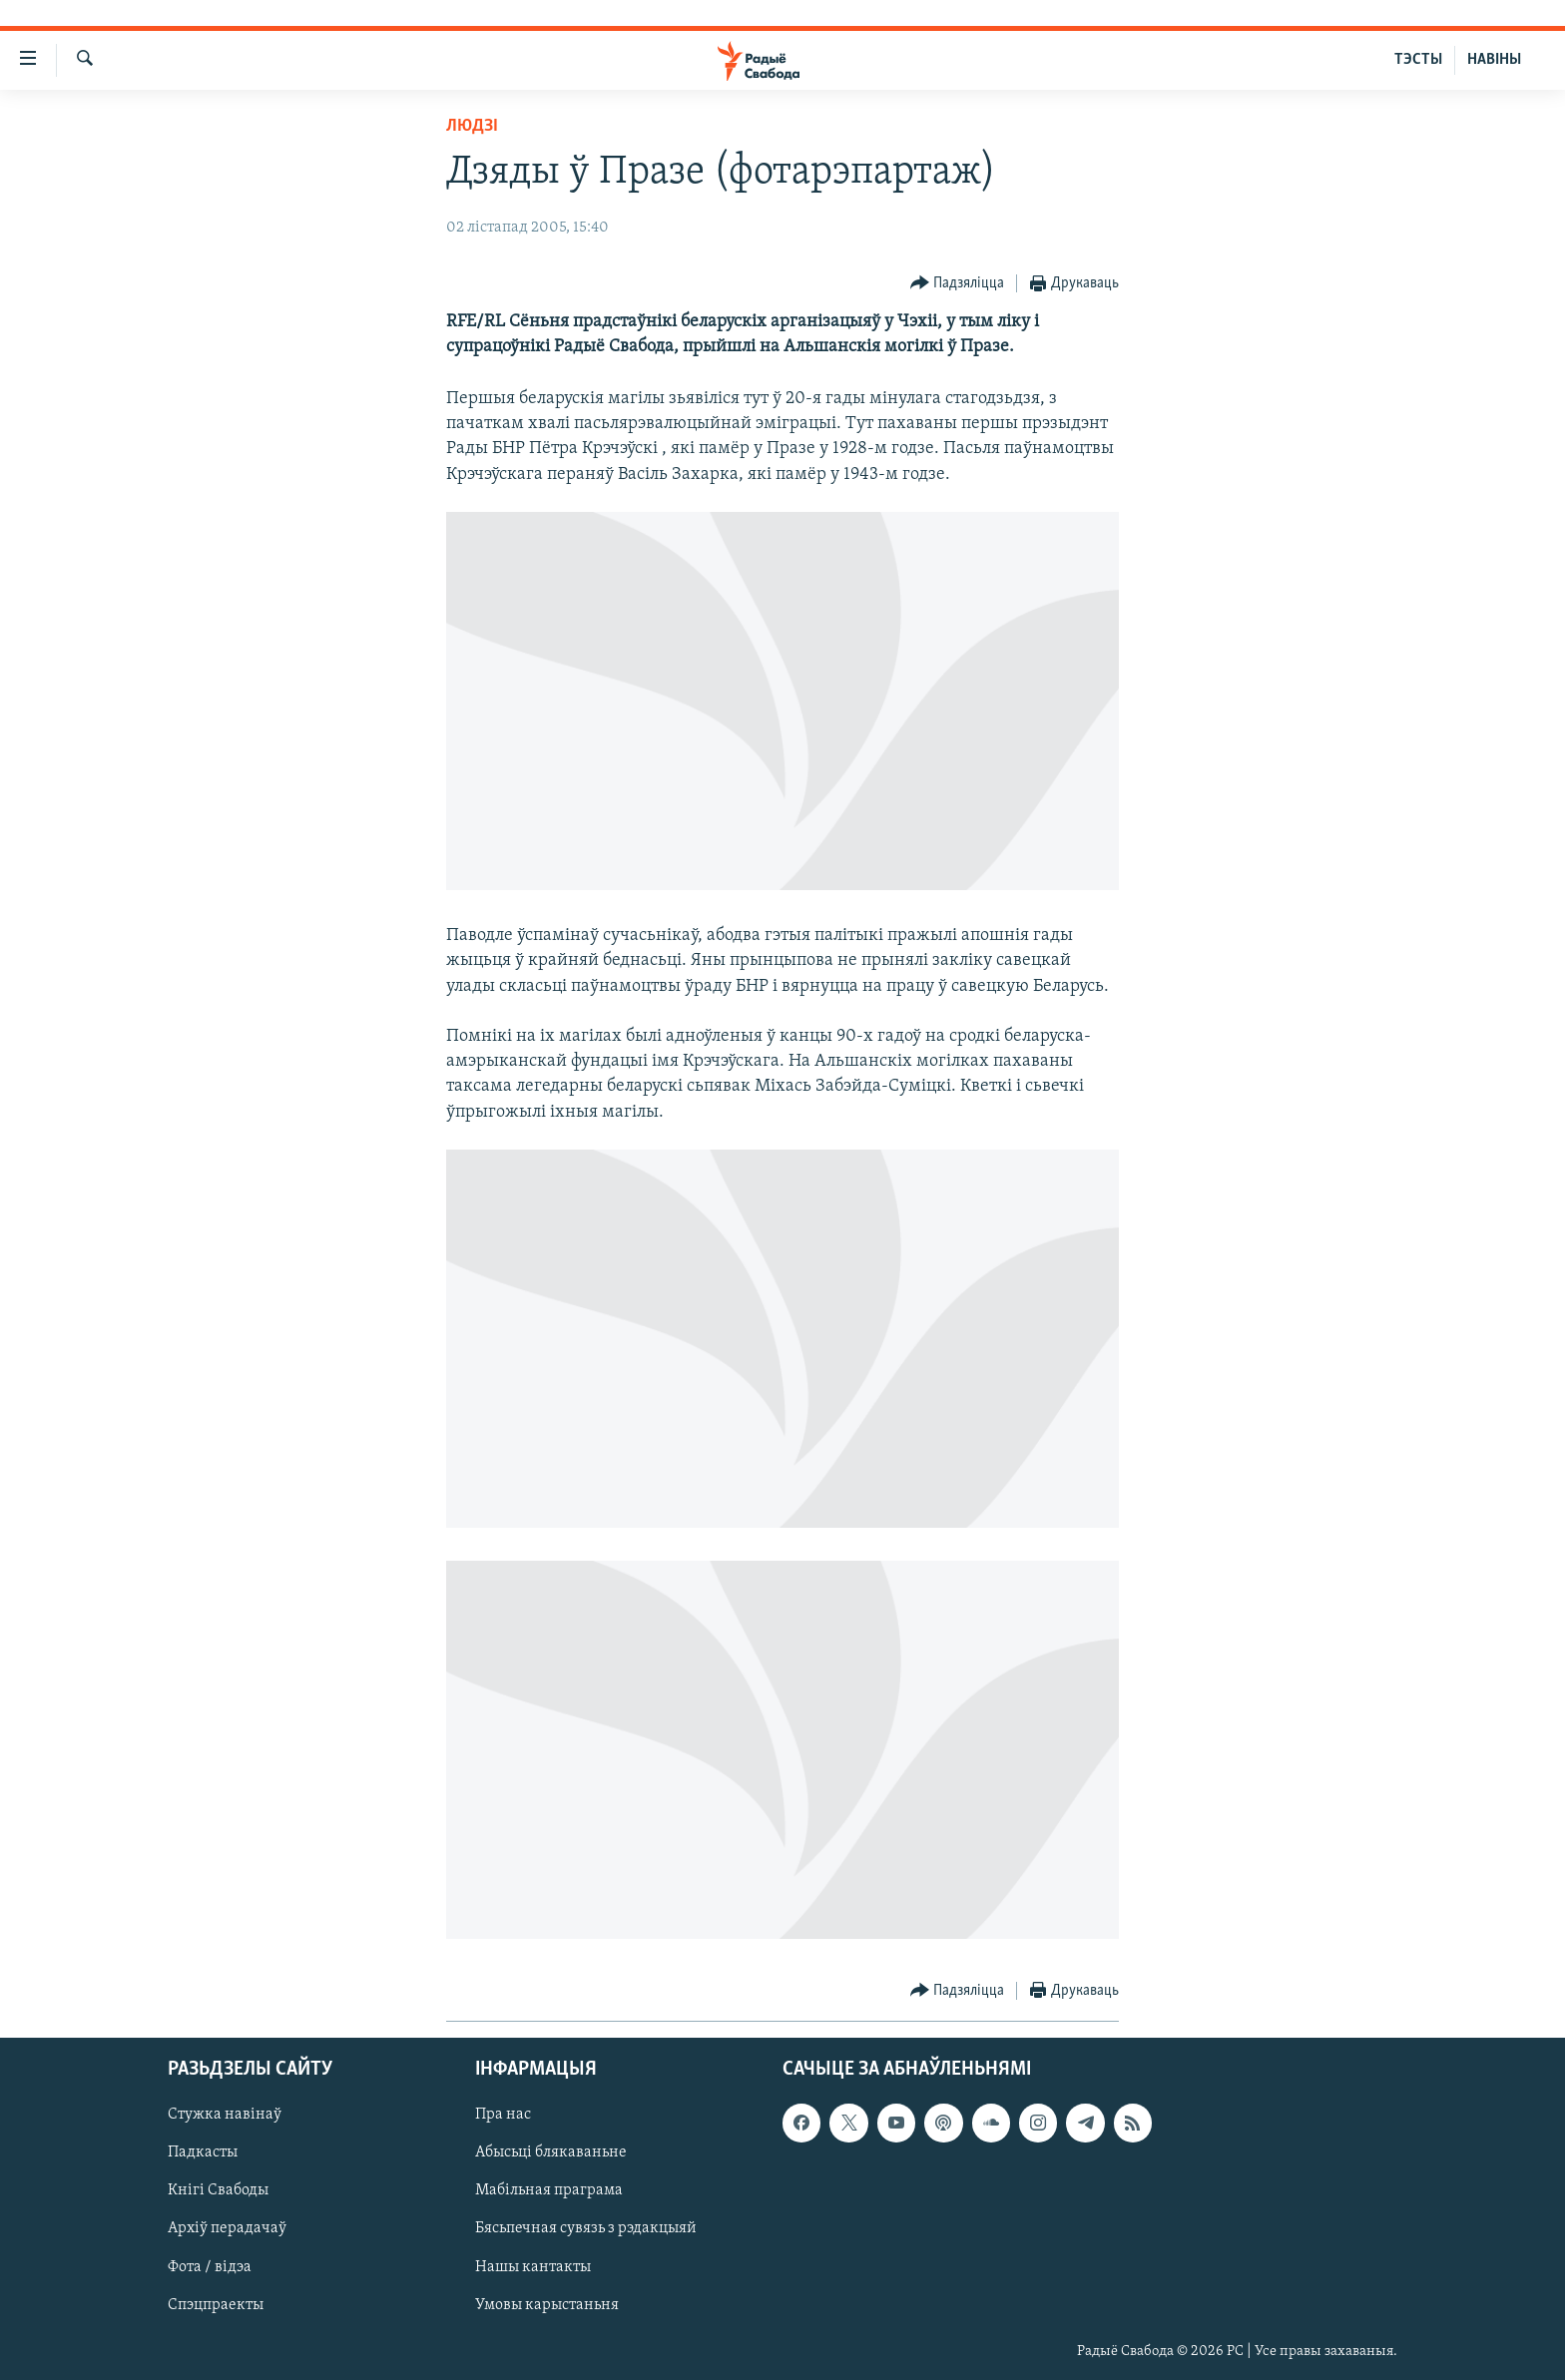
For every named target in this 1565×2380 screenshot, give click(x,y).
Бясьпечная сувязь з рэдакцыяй (586, 2228)
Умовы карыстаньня (547, 2304)
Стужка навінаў (224, 2115)
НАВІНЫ (1494, 60)
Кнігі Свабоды (218, 2190)
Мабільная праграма (549, 2190)
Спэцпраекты (215, 2304)
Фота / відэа (210, 2266)
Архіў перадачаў (227, 2228)
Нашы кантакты (533, 2266)
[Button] (957, 283)
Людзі (472, 126)
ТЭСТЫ (1418, 60)
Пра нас (503, 2115)
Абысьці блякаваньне (551, 2152)
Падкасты (203, 2152)
